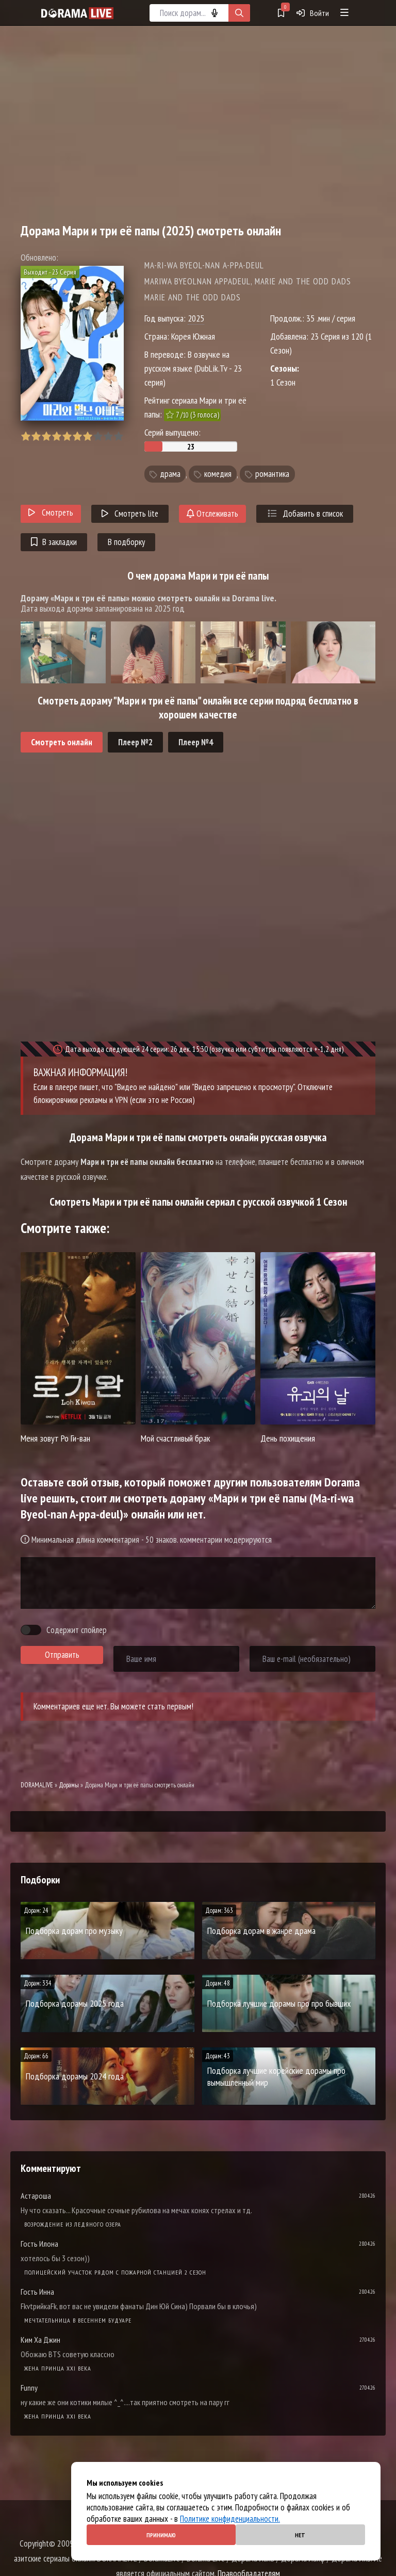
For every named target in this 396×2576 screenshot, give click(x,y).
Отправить (62, 1654)
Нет (300, 2535)
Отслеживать (212, 513)
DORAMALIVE (37, 1785)
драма (170, 474)
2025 (196, 318)
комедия (218, 474)
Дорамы (69, 1785)
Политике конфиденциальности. (230, 2518)
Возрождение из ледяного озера (72, 2224)
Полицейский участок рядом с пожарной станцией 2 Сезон (115, 2272)
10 (118, 436)
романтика (272, 474)
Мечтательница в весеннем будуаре (77, 2320)
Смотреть (50, 512)
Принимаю (161, 2535)
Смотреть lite (130, 513)
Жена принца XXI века (57, 2368)
